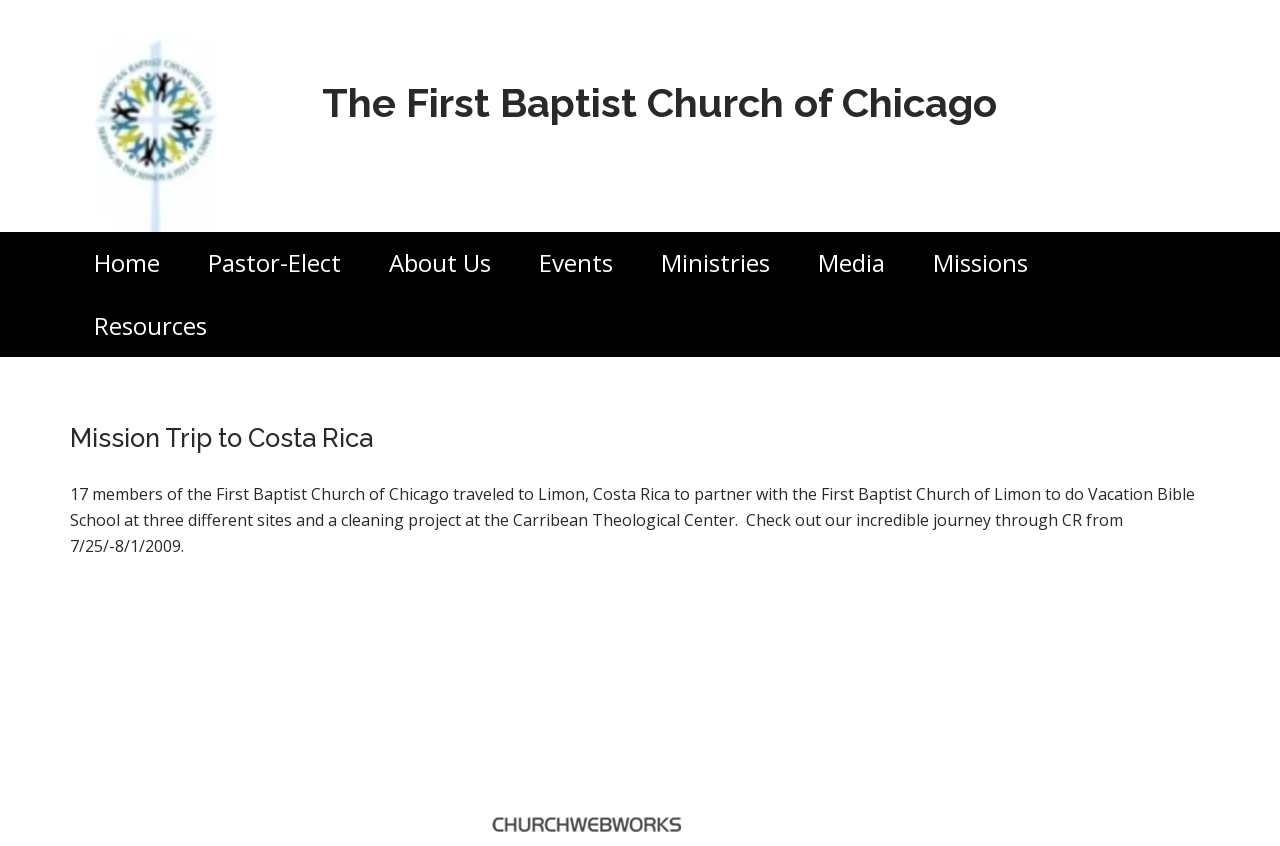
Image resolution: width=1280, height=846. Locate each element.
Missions (980, 262)
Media (851, 262)
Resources (150, 325)
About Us (440, 262)
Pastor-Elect (274, 262)
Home (127, 262)
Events (576, 262)
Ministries (715, 262)
